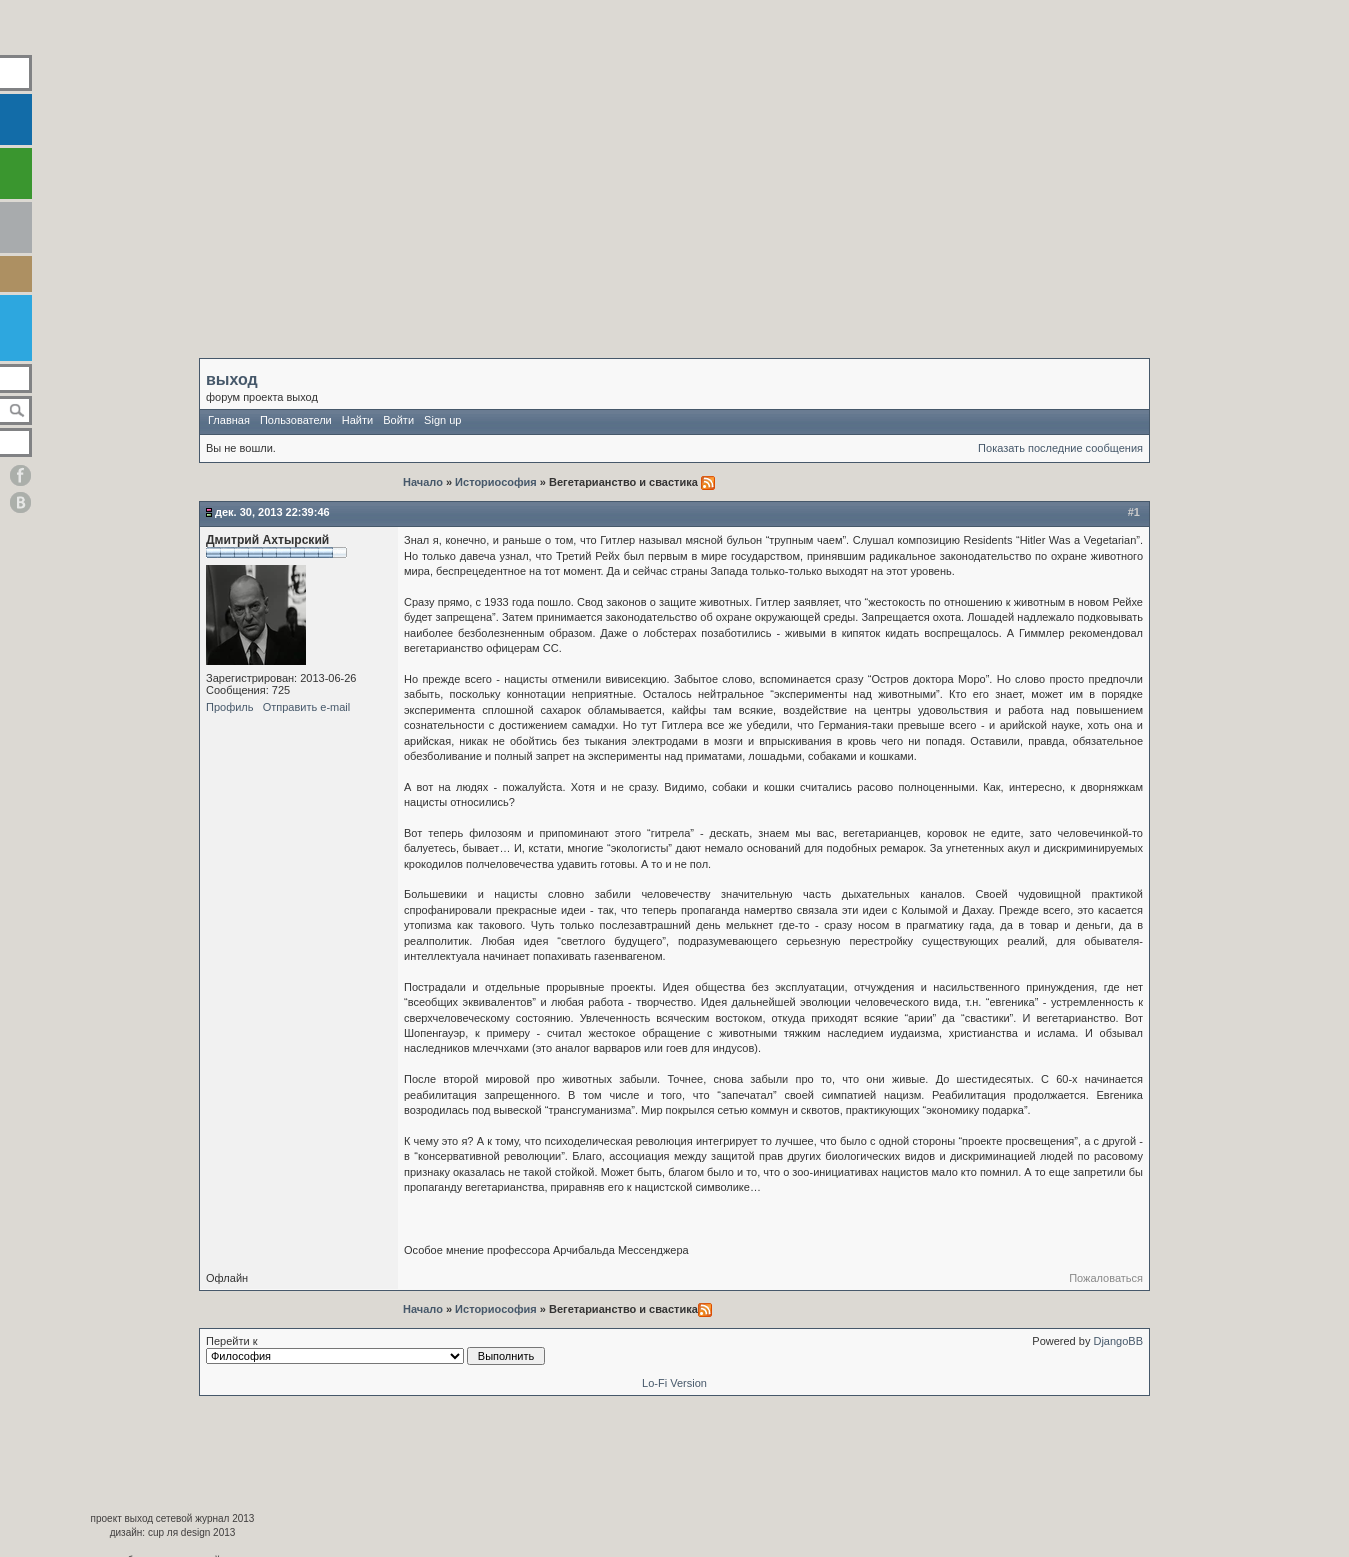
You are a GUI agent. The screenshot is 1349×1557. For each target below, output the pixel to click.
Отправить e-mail (307, 707)
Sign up (442, 420)
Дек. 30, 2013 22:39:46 (272, 512)
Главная (229, 420)
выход (232, 379)
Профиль (230, 707)
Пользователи (296, 420)
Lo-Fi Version (674, 1383)
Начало (424, 482)
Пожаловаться (1106, 1278)
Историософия (496, 482)
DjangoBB (1118, 1341)
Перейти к (375, 1350)
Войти (398, 420)
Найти (357, 420)
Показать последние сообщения (1060, 448)
